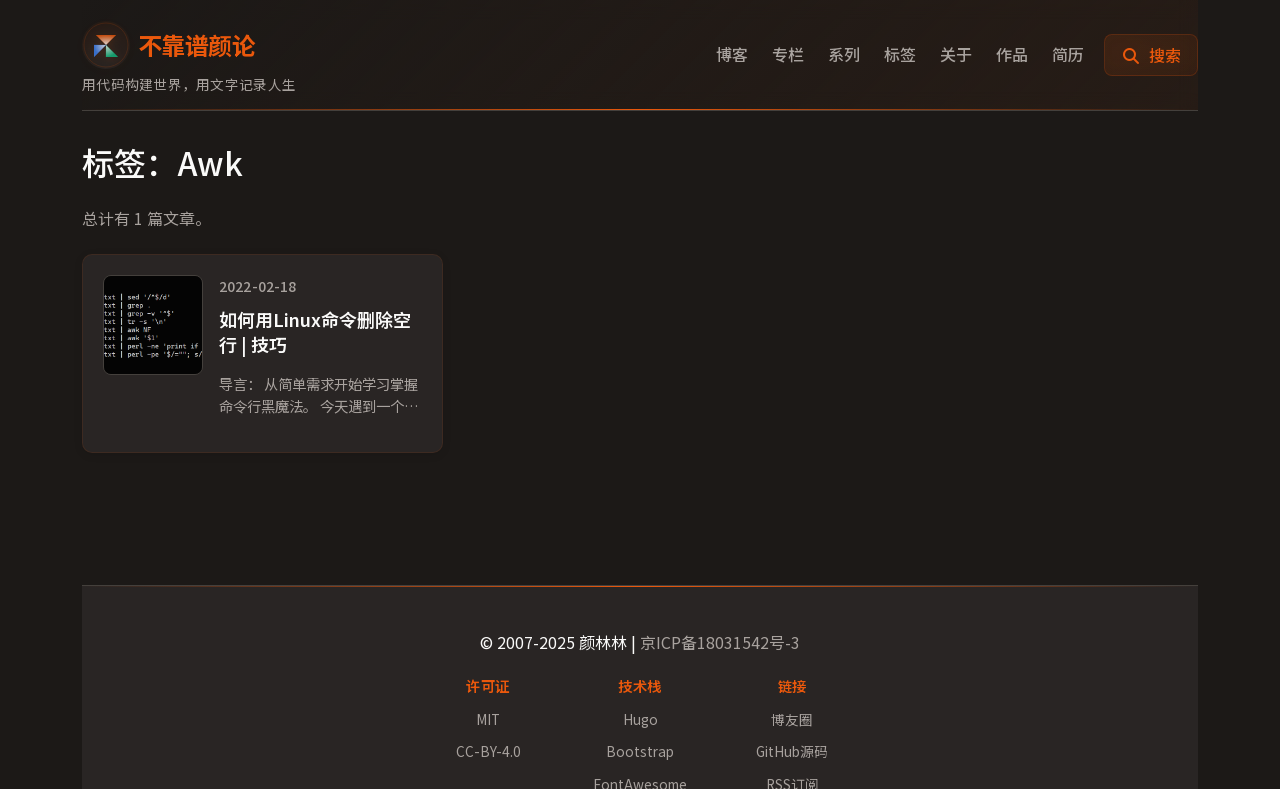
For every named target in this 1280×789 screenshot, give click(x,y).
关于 (956, 54)
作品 (1012, 54)
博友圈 (792, 719)
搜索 (1151, 55)
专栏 (788, 54)
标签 (900, 54)
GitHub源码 (792, 751)
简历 (1068, 54)
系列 (844, 54)
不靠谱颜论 (168, 45)
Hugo (640, 719)
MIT (488, 719)
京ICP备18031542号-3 (720, 642)
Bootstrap (640, 751)
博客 (732, 54)
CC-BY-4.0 (488, 751)
